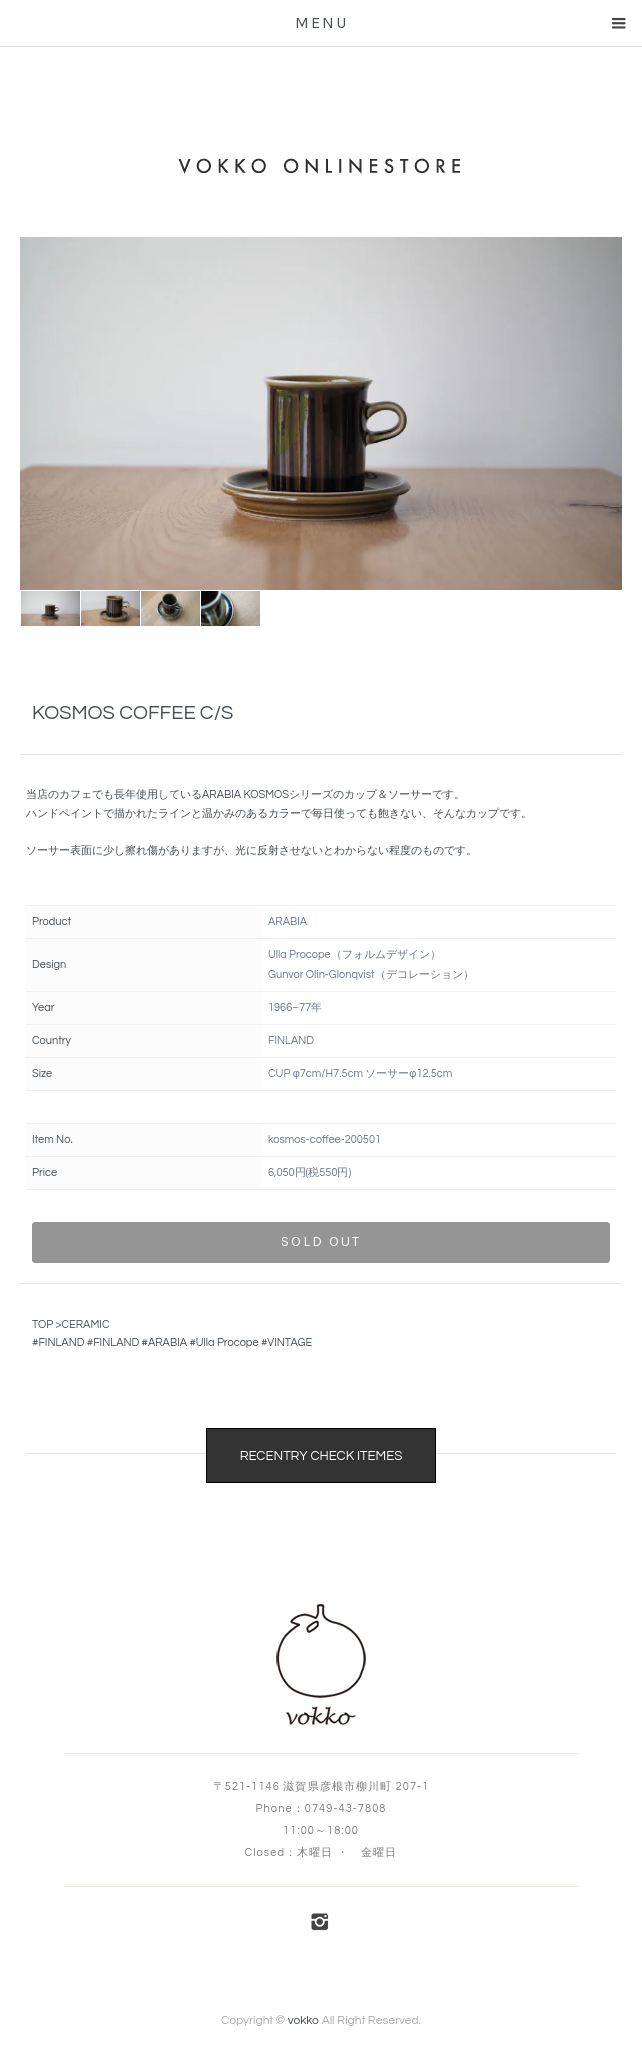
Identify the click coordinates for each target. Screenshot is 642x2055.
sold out (321, 1241)
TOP (42, 1324)
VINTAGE (289, 1342)
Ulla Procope (227, 1342)
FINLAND (61, 1342)
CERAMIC (85, 1324)
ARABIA (167, 1342)
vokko (303, 2020)
